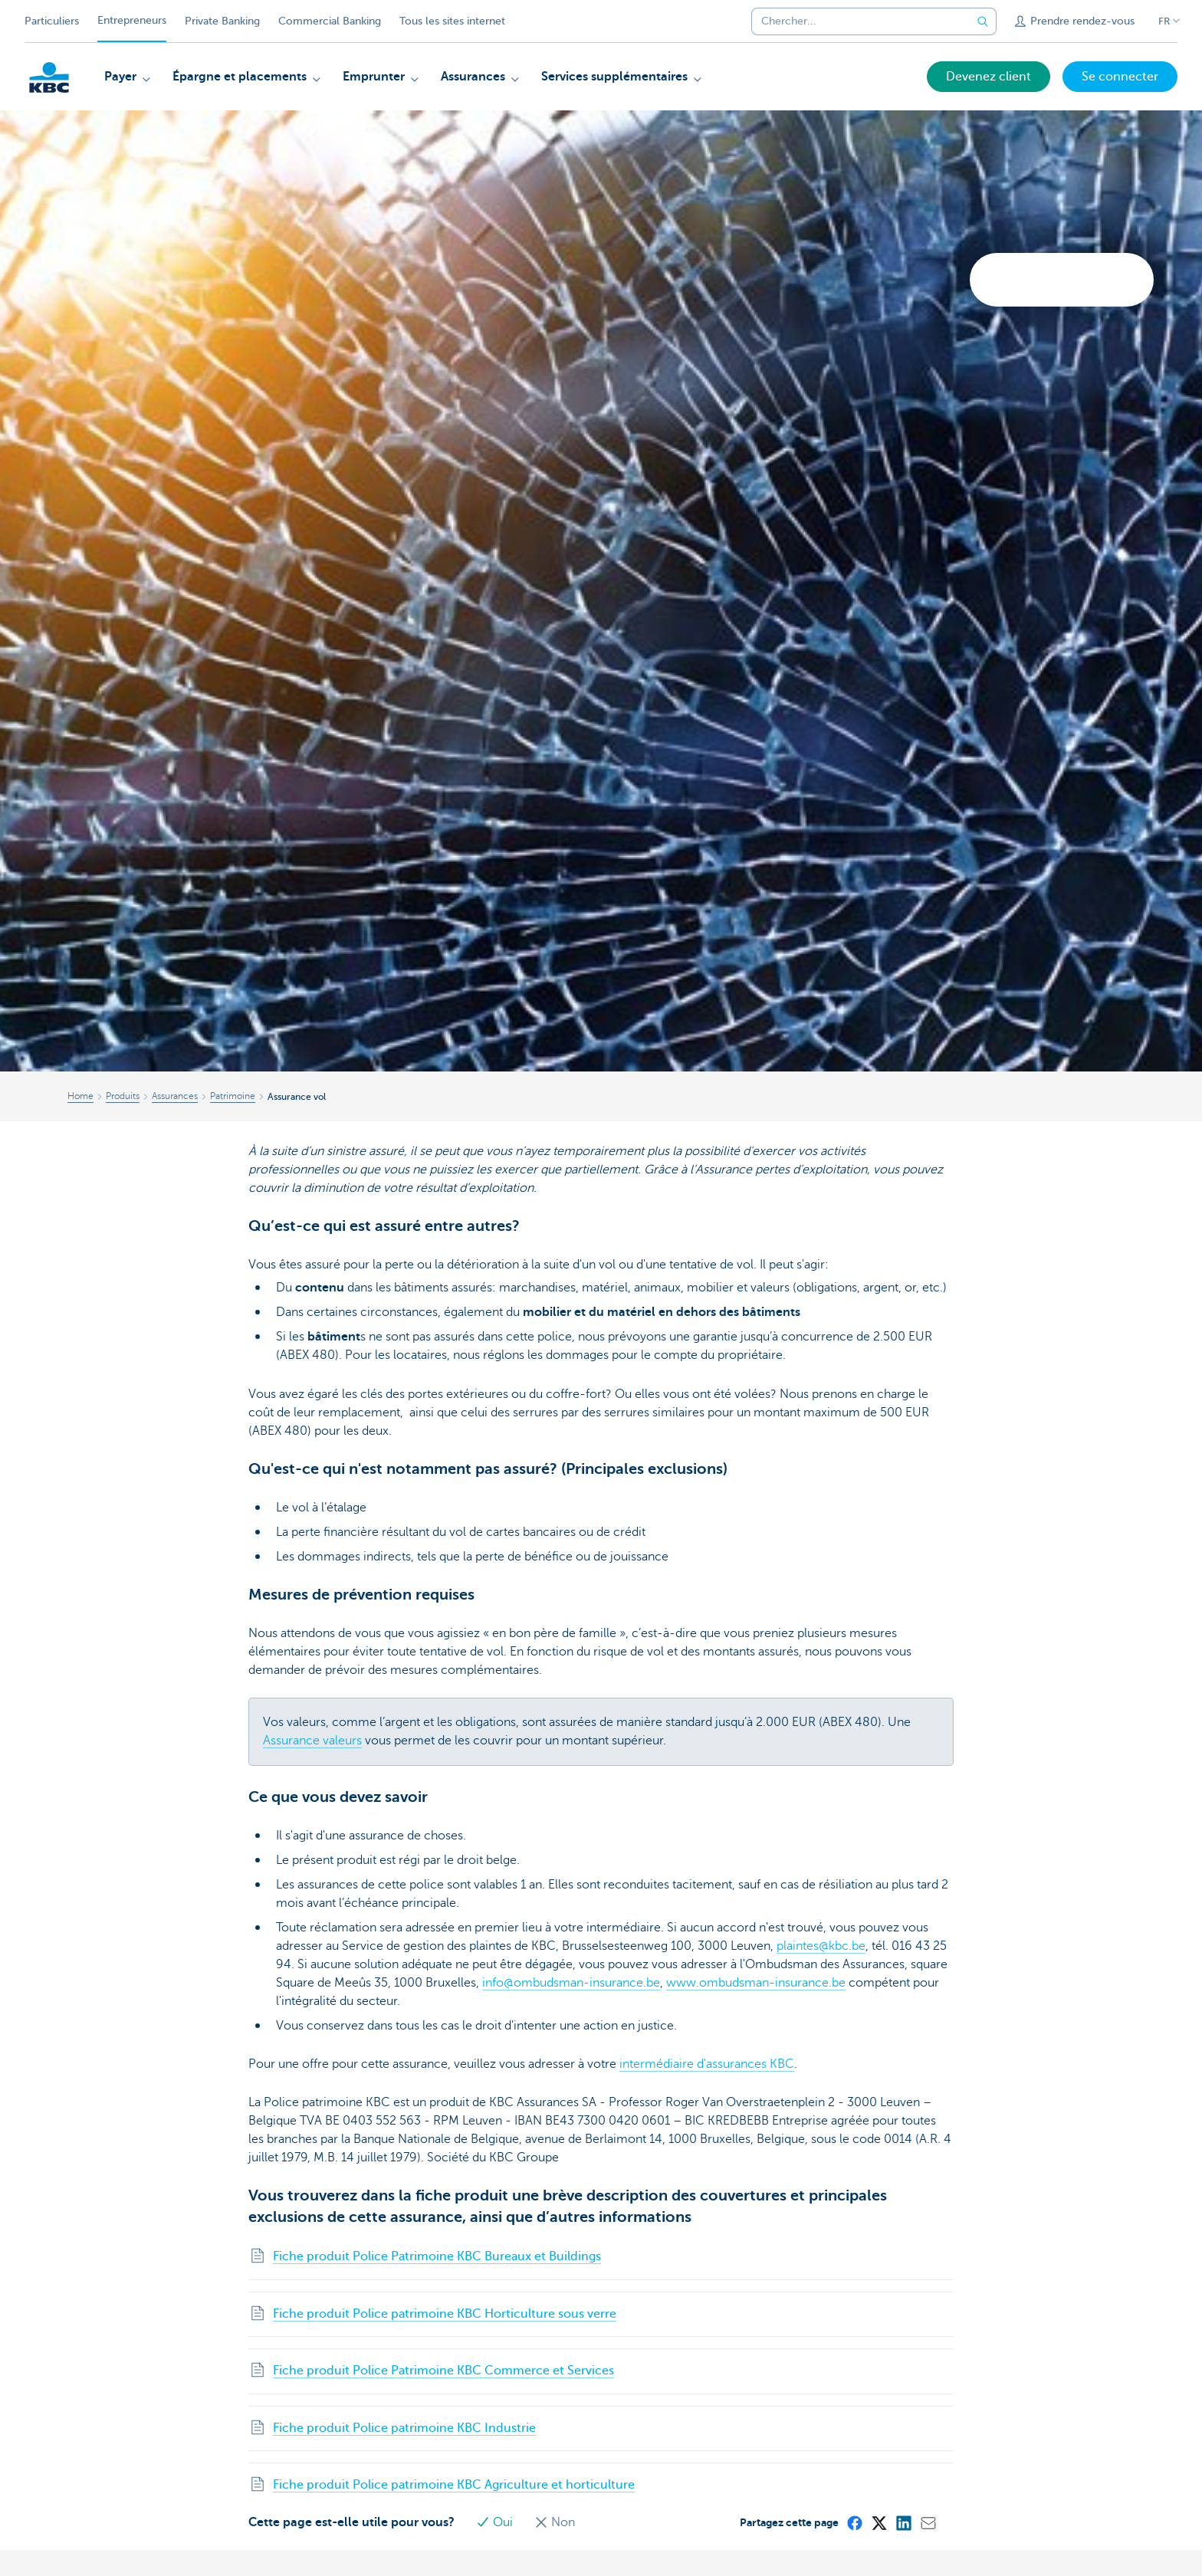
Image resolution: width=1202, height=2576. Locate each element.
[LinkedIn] (903, 2522)
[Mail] (927, 2522)
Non (554, 2522)
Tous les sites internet (452, 21)
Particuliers (52, 21)
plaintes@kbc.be (821, 1946)
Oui (496, 2522)
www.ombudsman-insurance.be (756, 1983)
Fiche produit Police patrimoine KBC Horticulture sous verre (444, 2314)
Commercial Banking (329, 21)
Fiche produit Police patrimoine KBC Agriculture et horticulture (454, 2485)
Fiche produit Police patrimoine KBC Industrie (404, 2428)
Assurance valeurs (312, 1740)
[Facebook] (854, 2522)
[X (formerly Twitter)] (878, 2522)
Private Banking (222, 21)
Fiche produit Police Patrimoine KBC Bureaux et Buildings (437, 2256)
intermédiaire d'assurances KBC (706, 2064)
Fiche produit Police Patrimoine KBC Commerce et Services (443, 2370)
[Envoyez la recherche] (983, 21)
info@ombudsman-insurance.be (571, 1983)
